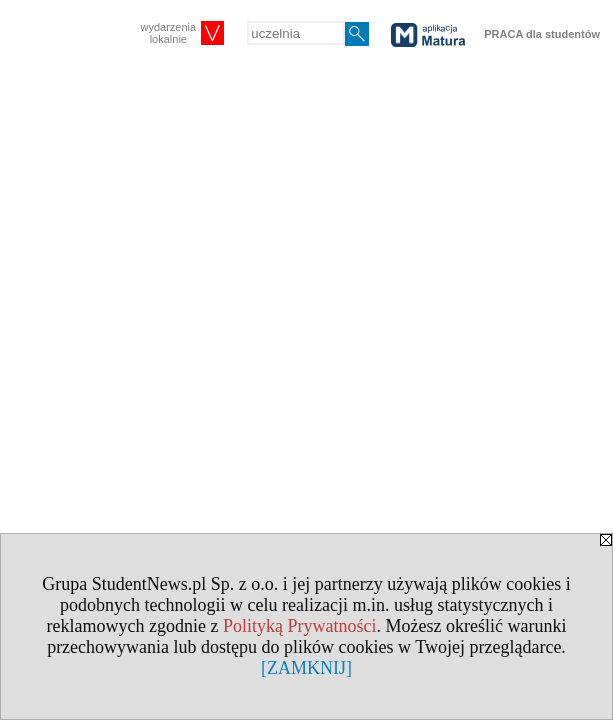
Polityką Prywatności (300, 626)
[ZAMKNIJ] (306, 668)
